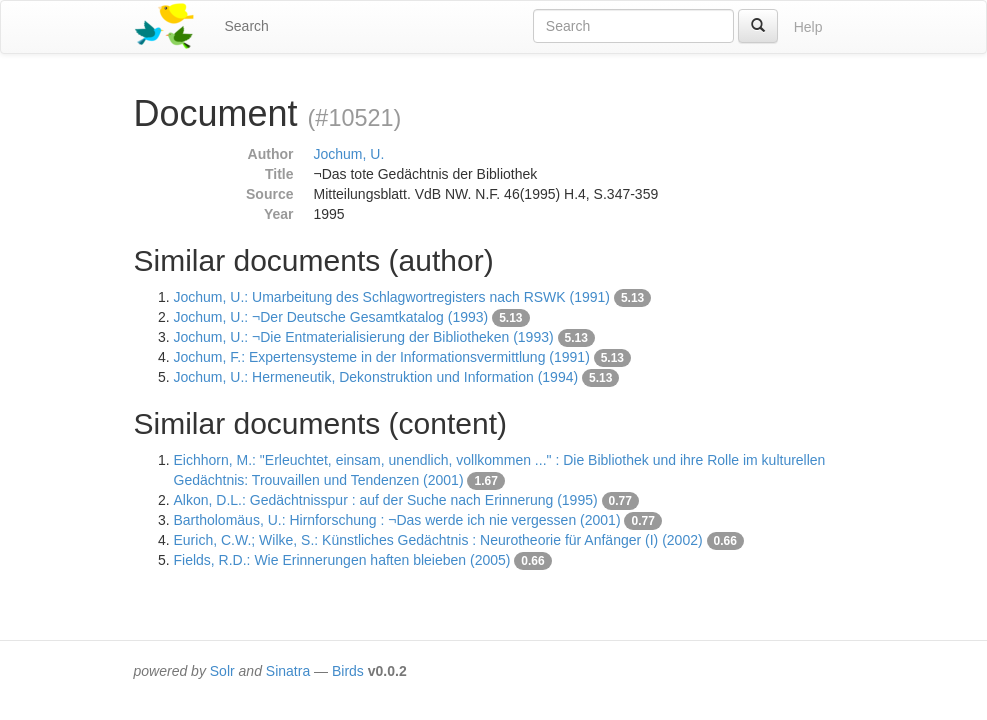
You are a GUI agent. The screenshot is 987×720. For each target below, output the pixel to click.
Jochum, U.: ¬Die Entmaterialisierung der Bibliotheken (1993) (364, 337)
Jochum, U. (349, 154)
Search (247, 26)
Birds (348, 671)
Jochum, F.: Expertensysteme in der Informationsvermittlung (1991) (382, 357)
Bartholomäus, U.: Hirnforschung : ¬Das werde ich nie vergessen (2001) (397, 520)
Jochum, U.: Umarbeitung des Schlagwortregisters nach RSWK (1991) (392, 297)
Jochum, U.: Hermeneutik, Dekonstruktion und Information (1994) (376, 377)
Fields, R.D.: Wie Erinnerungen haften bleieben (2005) (342, 560)
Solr (222, 671)
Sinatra (288, 671)
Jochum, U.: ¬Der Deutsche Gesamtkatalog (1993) (331, 317)
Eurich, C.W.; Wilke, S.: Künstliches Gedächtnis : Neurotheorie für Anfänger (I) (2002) (438, 540)
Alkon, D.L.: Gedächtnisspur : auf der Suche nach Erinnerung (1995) (386, 500)
